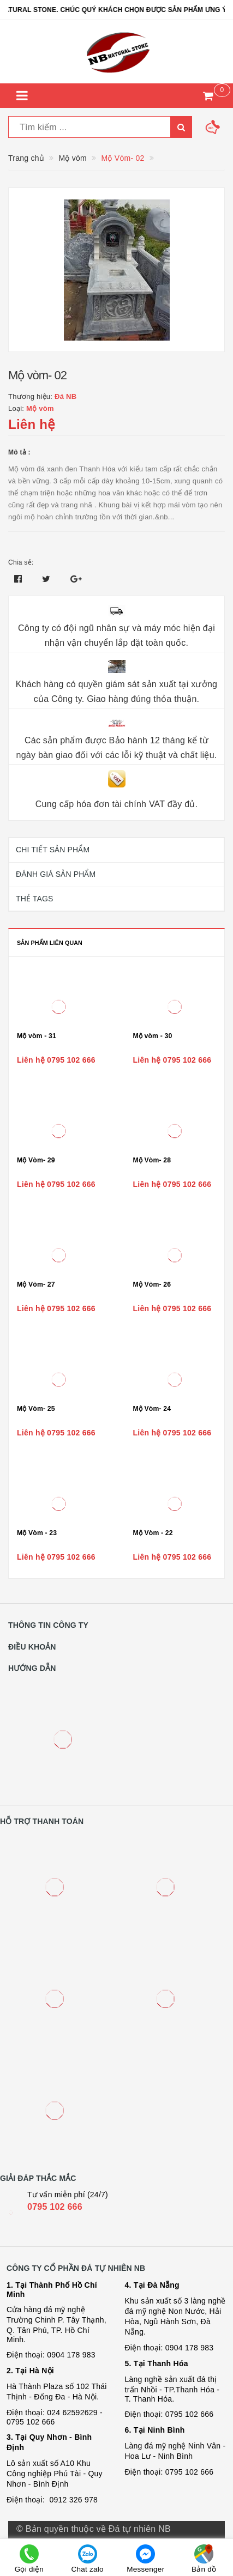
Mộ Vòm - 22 (153, 1533)
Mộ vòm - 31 (36, 1036)
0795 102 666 (54, 2206)
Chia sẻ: (20, 562)
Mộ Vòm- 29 (36, 1160)
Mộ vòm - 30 (152, 1036)
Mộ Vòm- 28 (152, 1160)
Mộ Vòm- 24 (152, 1409)
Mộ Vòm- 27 (36, 1284)
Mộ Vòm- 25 (36, 1409)
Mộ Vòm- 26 (152, 1284)
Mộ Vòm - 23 (37, 1533)
